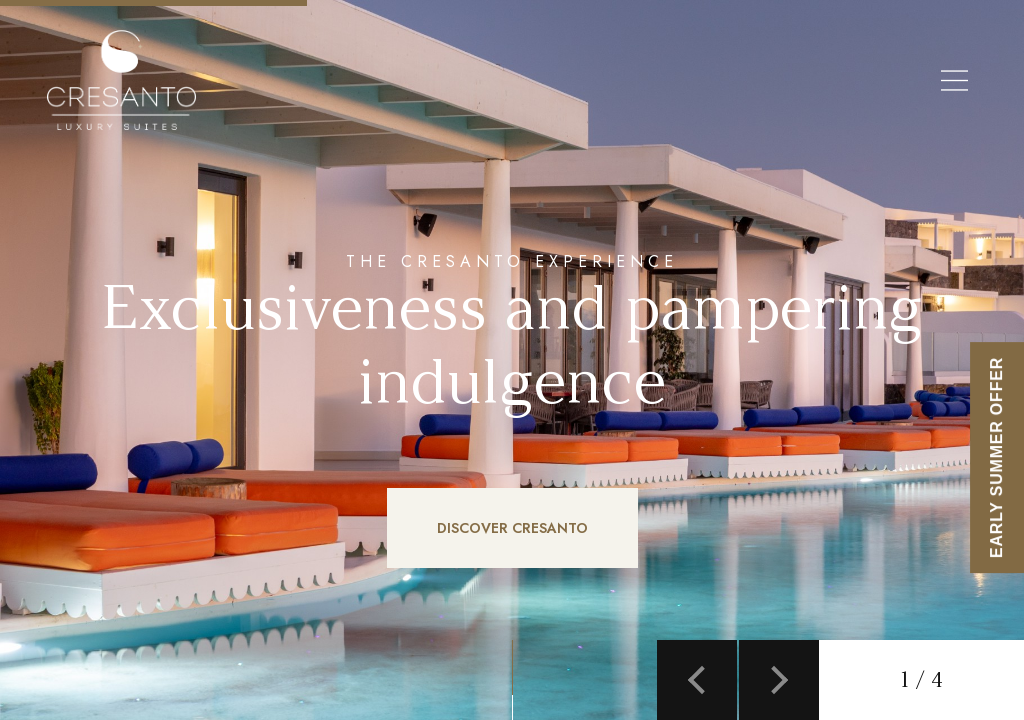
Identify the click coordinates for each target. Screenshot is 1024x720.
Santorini (789, 81)
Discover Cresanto (662, 81)
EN (317, 81)
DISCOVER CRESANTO (512, 528)
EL (365, 81)
